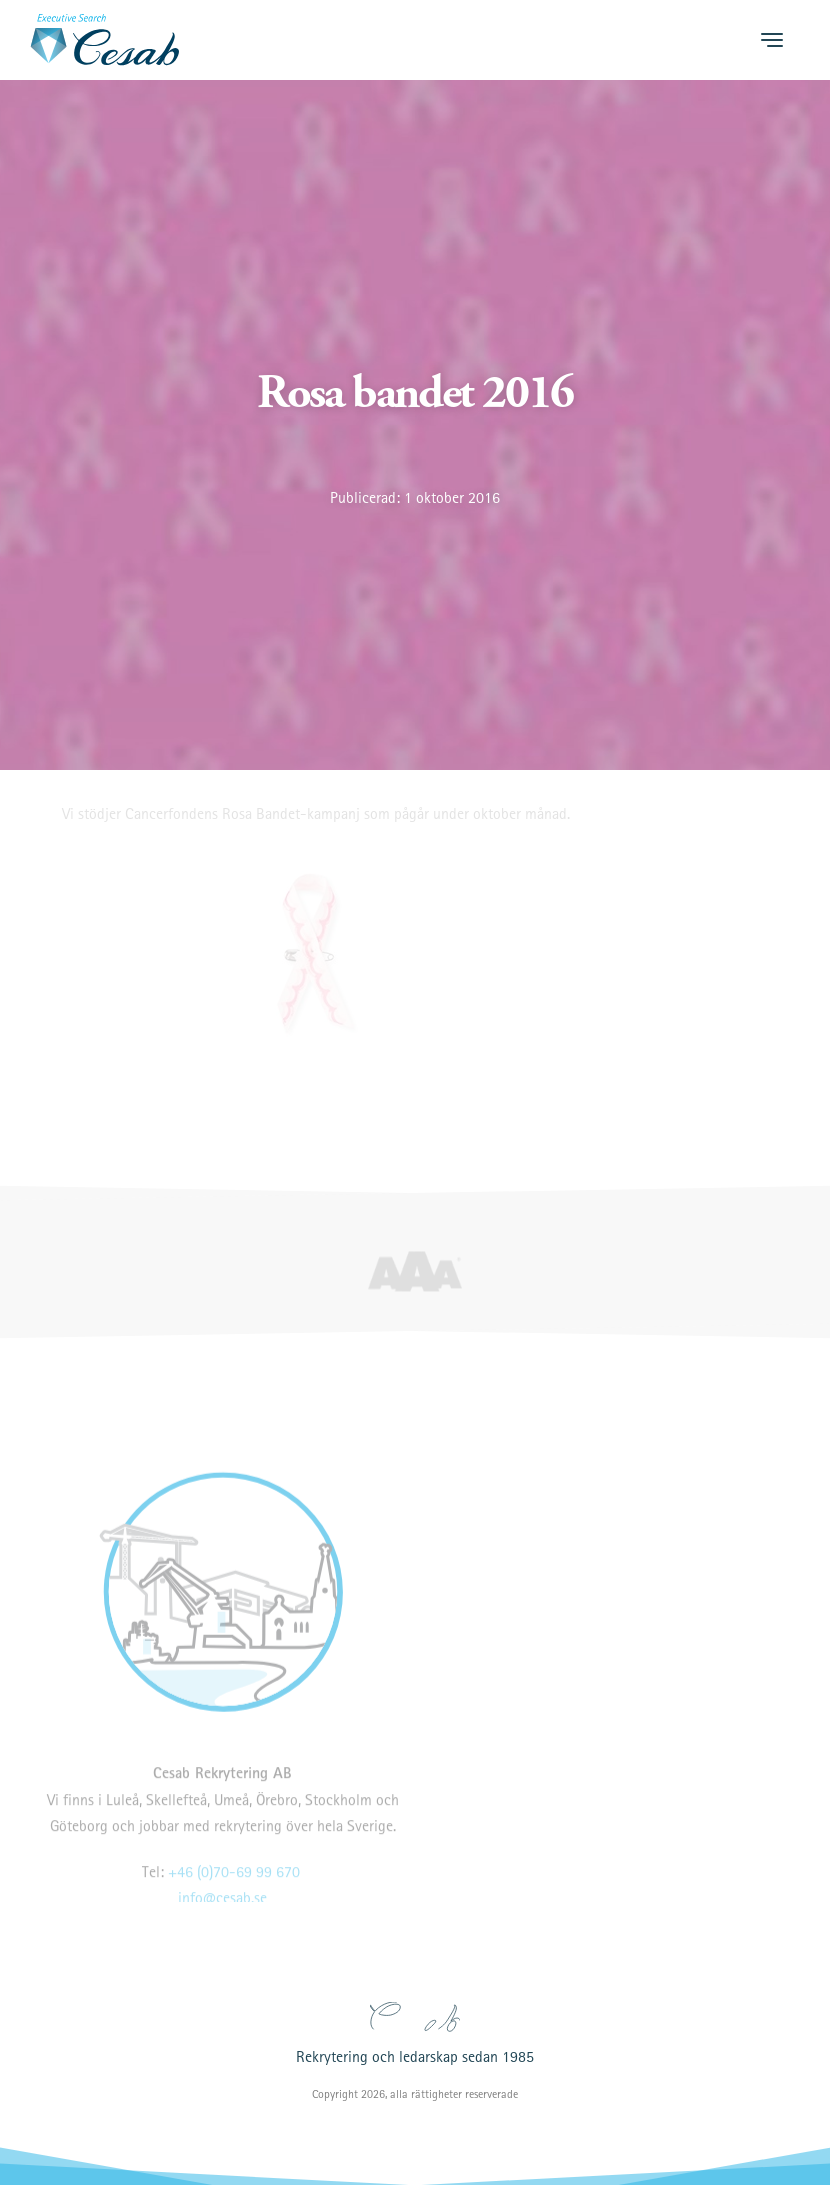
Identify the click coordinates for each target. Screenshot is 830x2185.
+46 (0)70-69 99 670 (234, 1892)
